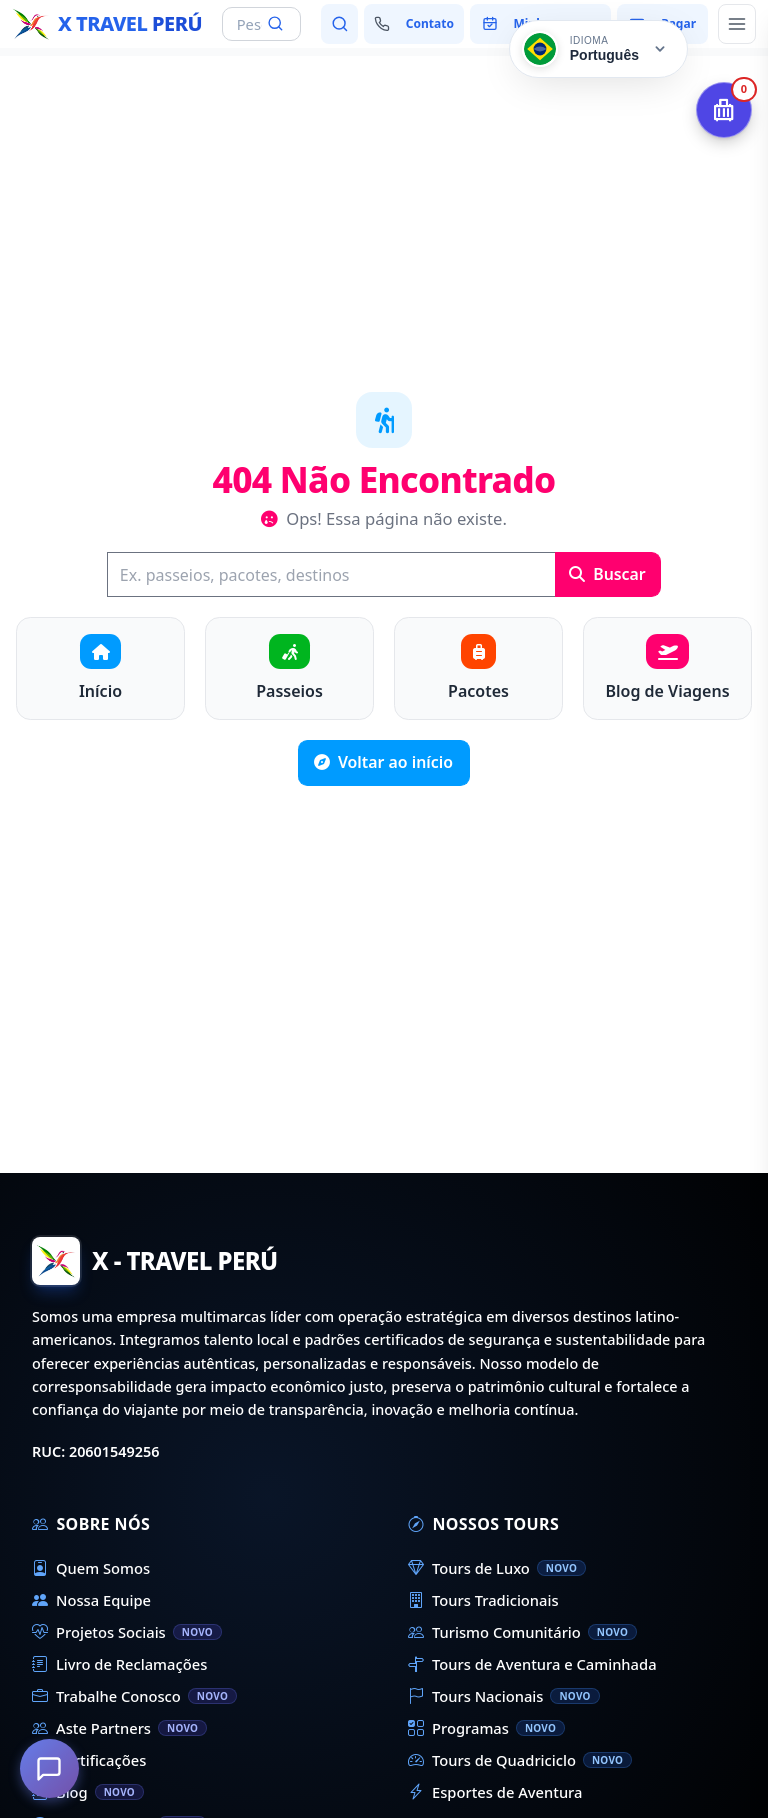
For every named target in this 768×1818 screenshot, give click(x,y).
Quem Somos (91, 1568)
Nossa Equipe (91, 1600)
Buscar (607, 574)
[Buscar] (331, 574)
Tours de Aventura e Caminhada (532, 1664)
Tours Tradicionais (483, 1600)
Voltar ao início (383, 762)
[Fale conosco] (413, 24)
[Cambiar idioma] (598, 49)
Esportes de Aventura (495, 1792)
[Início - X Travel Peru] (107, 24)
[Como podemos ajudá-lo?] (50, 1768)
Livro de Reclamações (119, 1664)
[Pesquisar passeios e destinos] (339, 24)
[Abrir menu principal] (737, 24)
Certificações (89, 1760)
